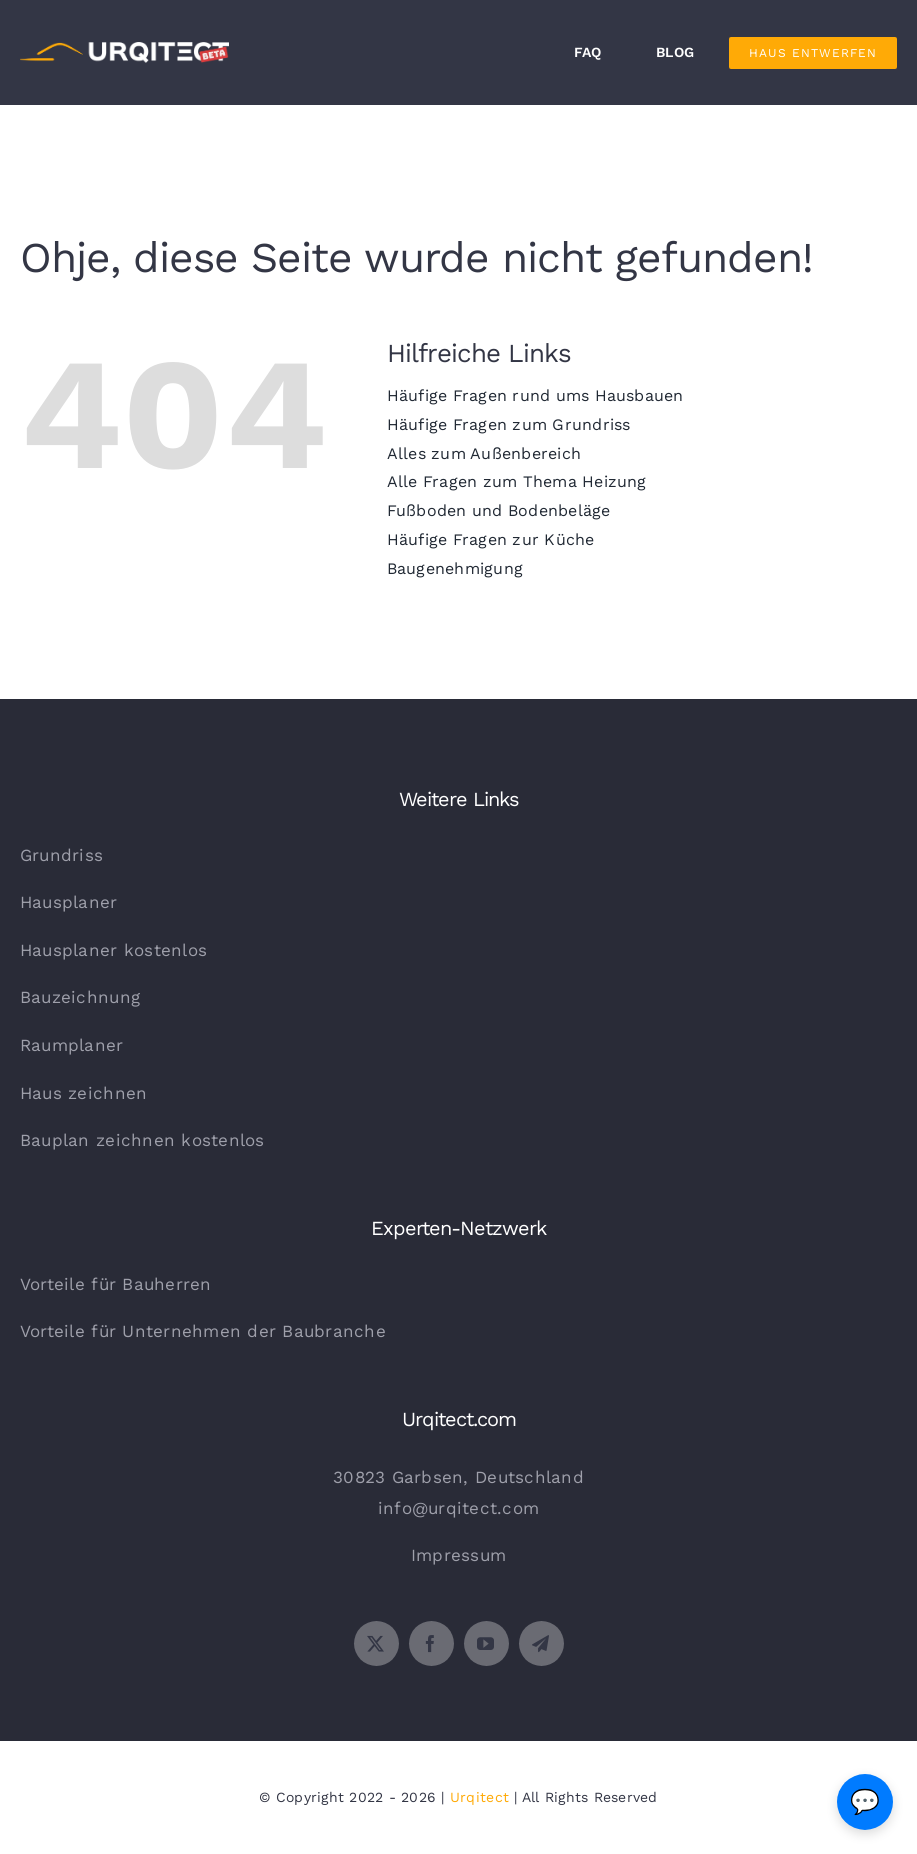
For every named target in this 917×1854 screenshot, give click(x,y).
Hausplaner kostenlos (113, 950)
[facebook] (431, 1643)
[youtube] (486, 1643)
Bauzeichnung (80, 997)
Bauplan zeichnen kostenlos (142, 1140)
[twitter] (376, 1643)
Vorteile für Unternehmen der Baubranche (203, 1331)
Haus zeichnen (83, 1093)
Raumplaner (72, 1045)
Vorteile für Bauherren (116, 1284)
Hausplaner (69, 902)
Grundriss (61, 855)
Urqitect (479, 1797)
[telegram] (541, 1643)
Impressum (458, 1555)
